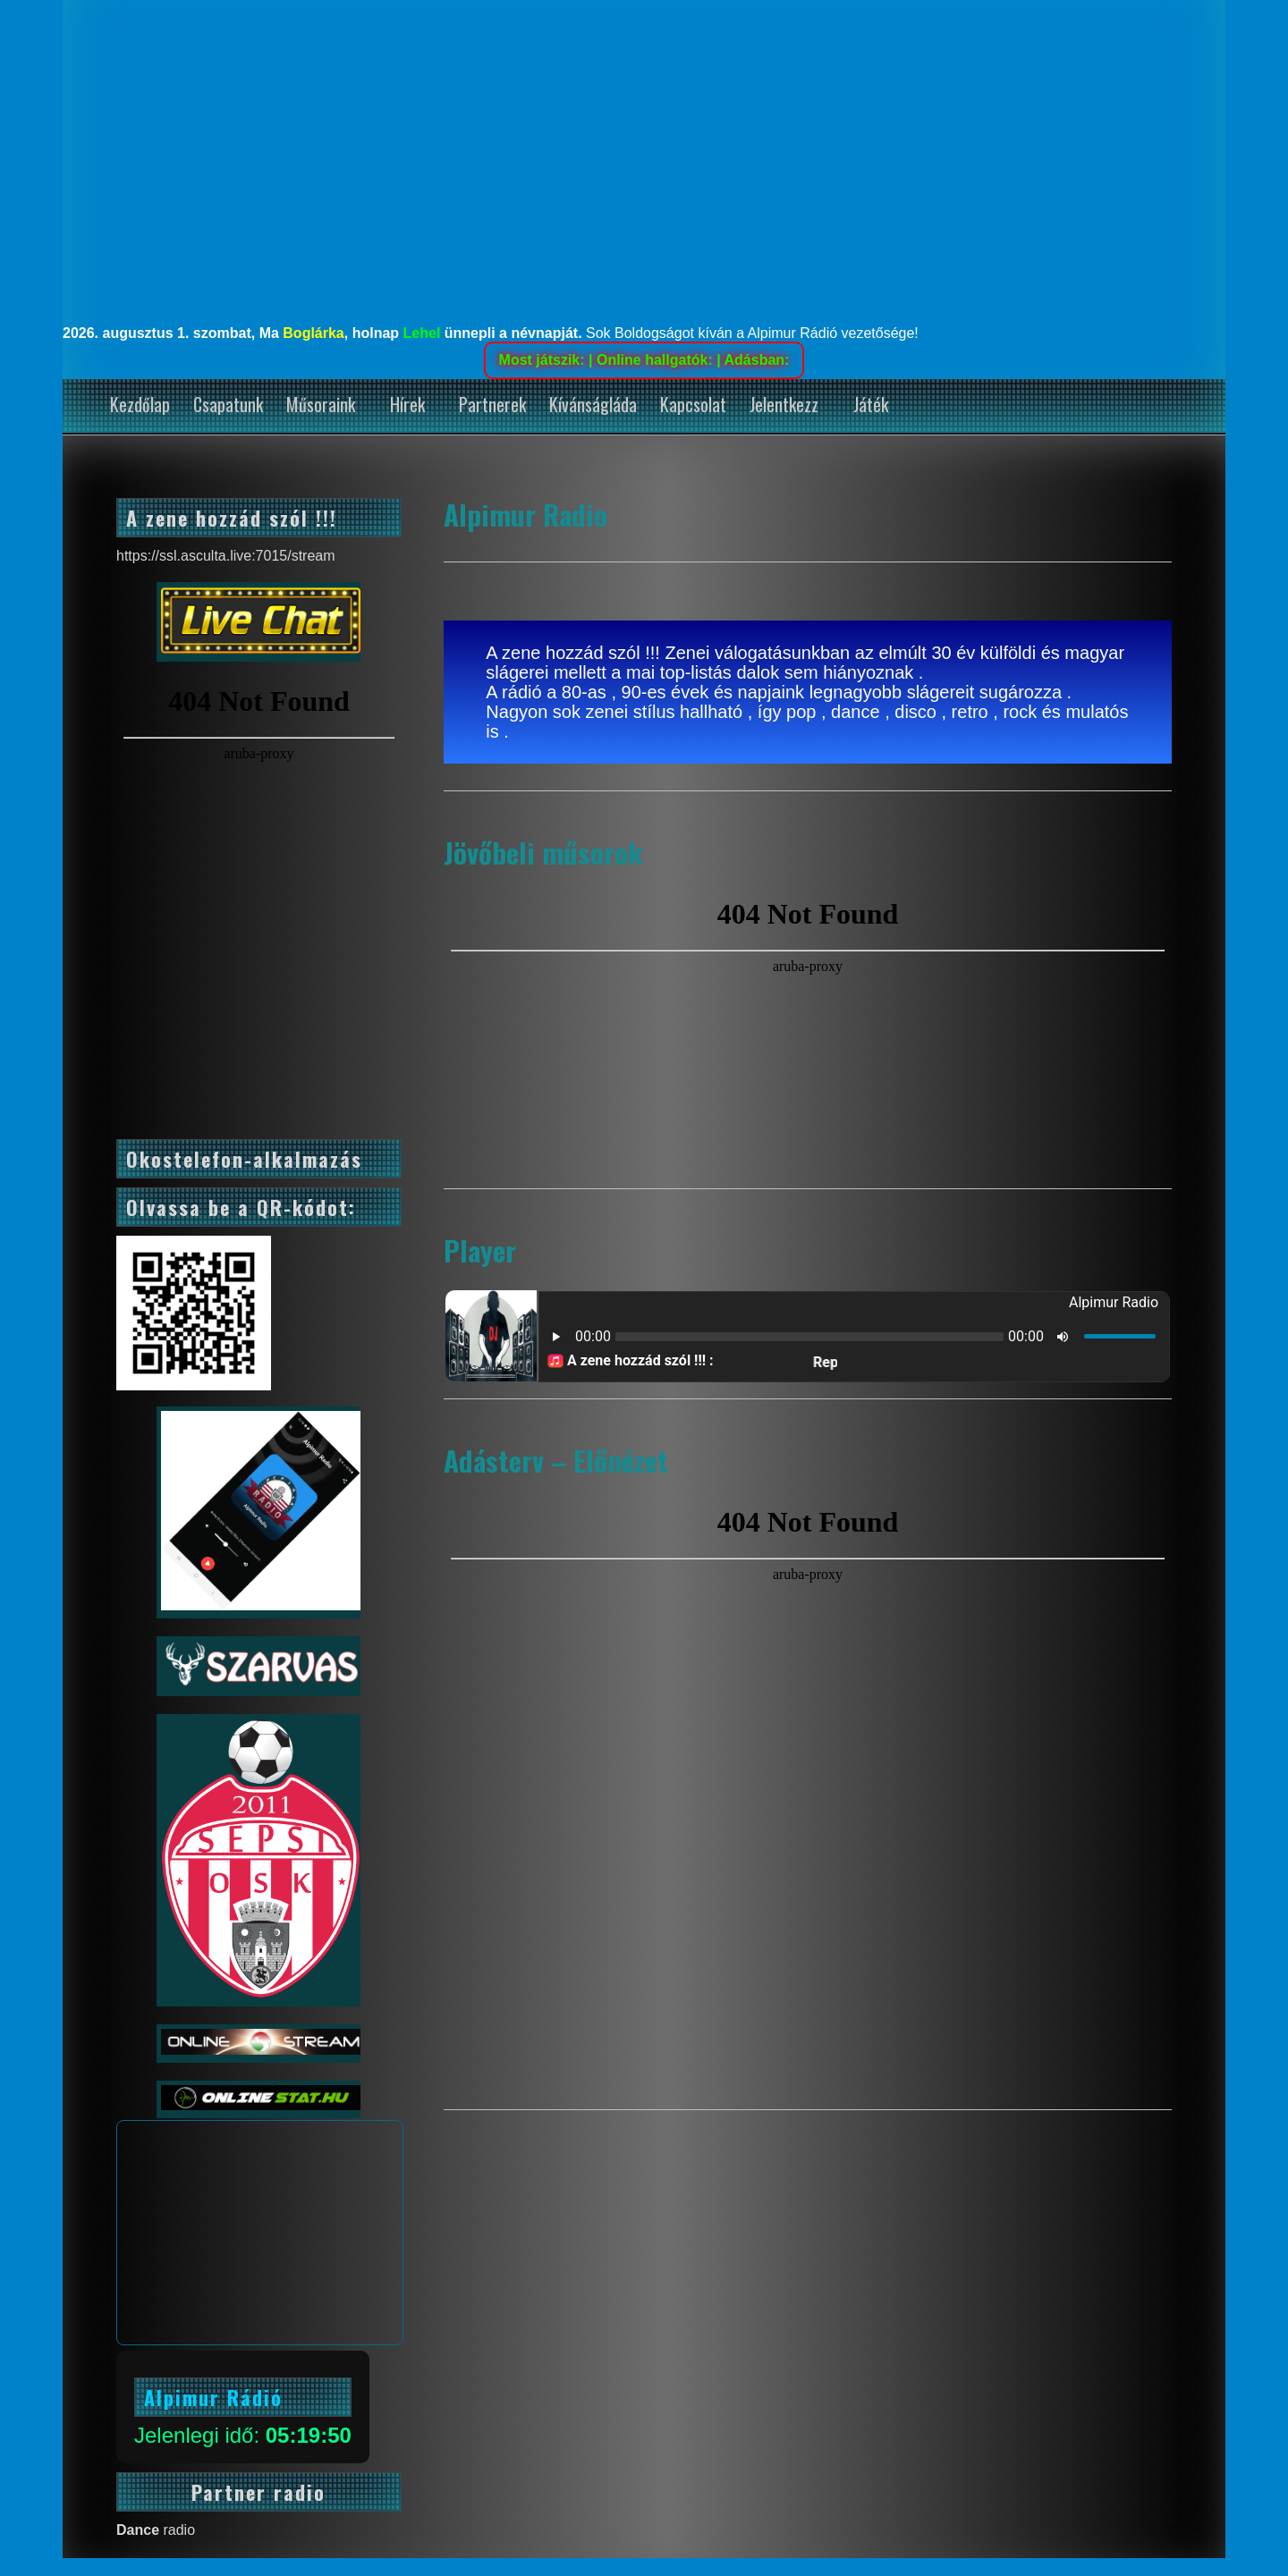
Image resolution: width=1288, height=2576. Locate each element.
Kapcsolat (693, 404)
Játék (870, 404)
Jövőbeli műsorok (543, 852)
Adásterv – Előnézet (556, 1460)
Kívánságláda (593, 404)
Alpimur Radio (525, 514)
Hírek (407, 404)
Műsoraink (320, 404)
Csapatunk (228, 404)
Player (480, 1250)
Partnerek (492, 404)
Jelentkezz (784, 404)
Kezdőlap (140, 404)
